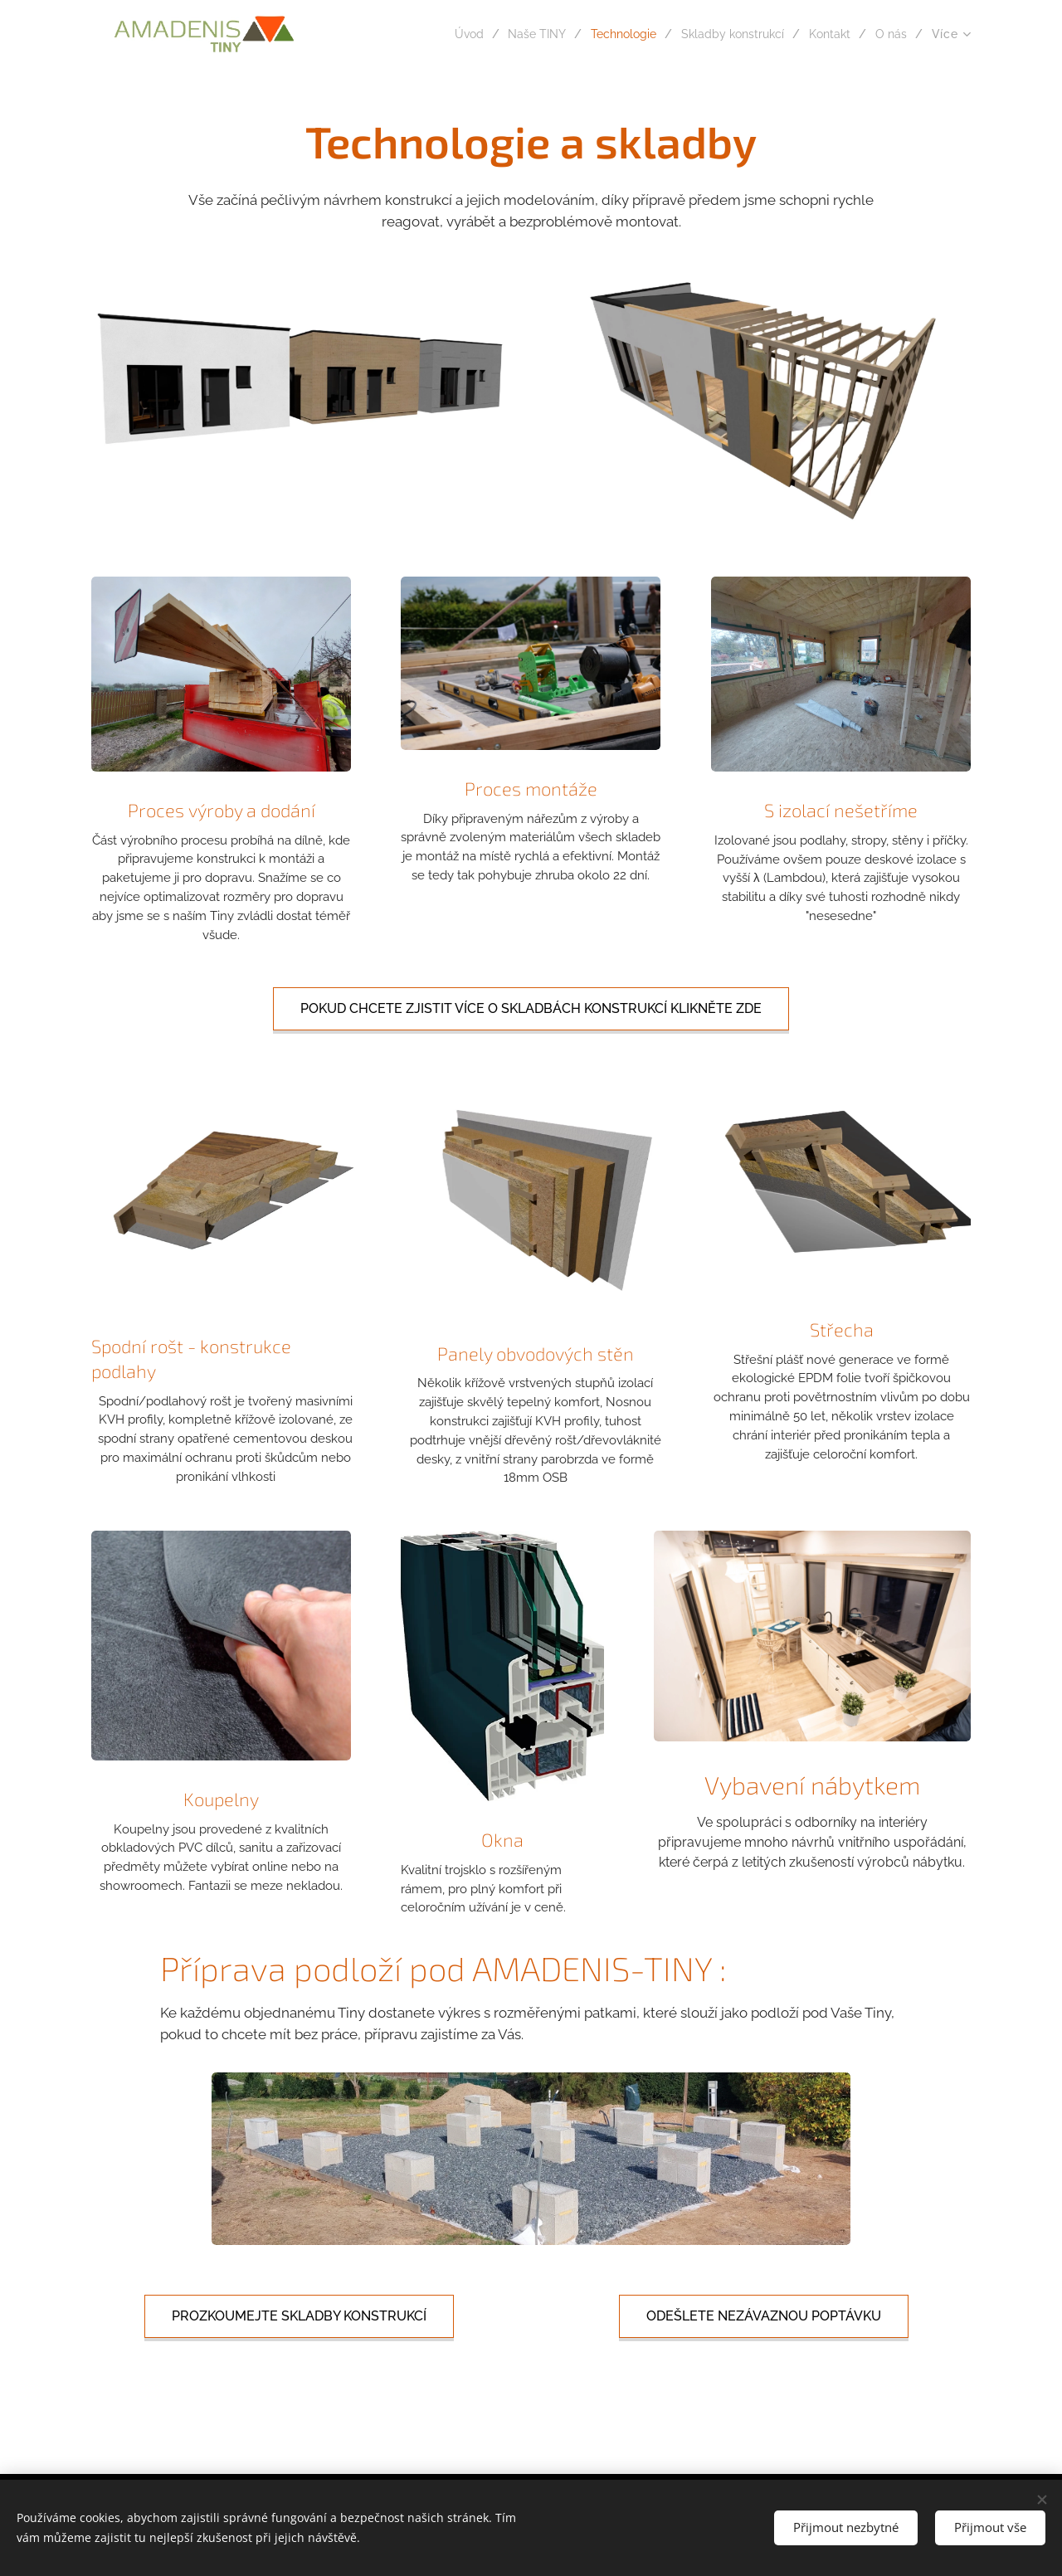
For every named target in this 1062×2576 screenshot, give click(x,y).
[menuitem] (435, 34)
